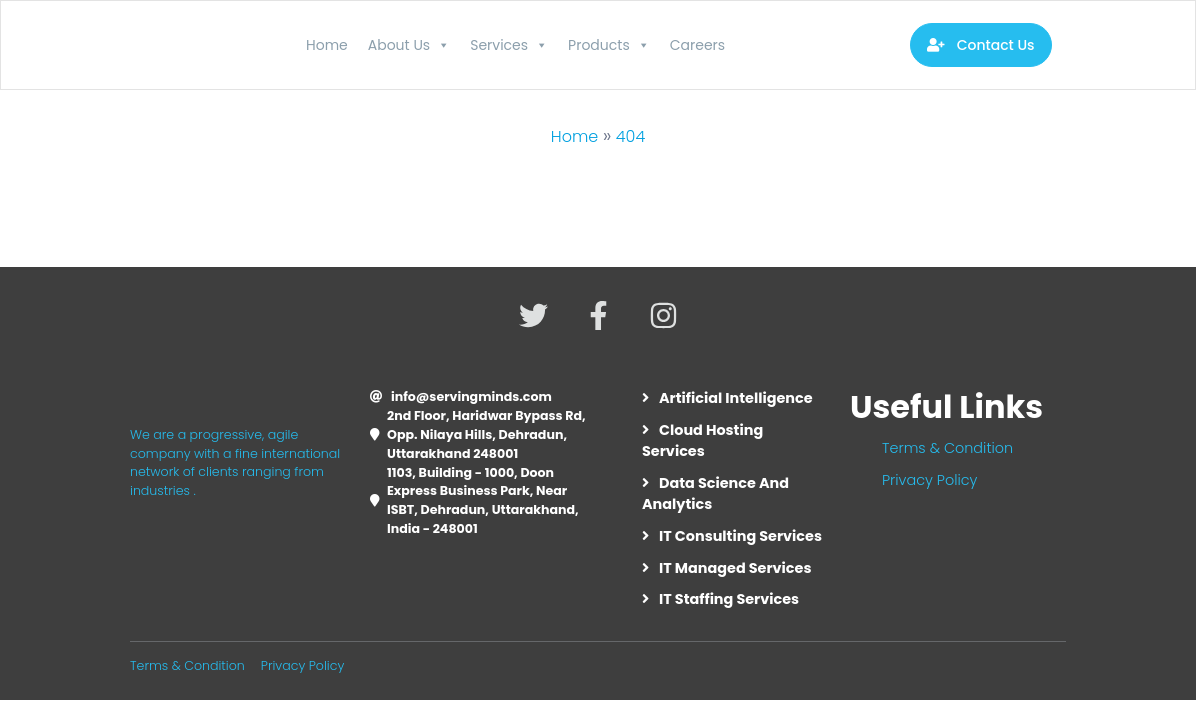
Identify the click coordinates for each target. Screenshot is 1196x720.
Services (509, 45)
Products (609, 45)
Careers (697, 45)
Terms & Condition (947, 448)
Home (327, 45)
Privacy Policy (929, 480)
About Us (409, 45)
